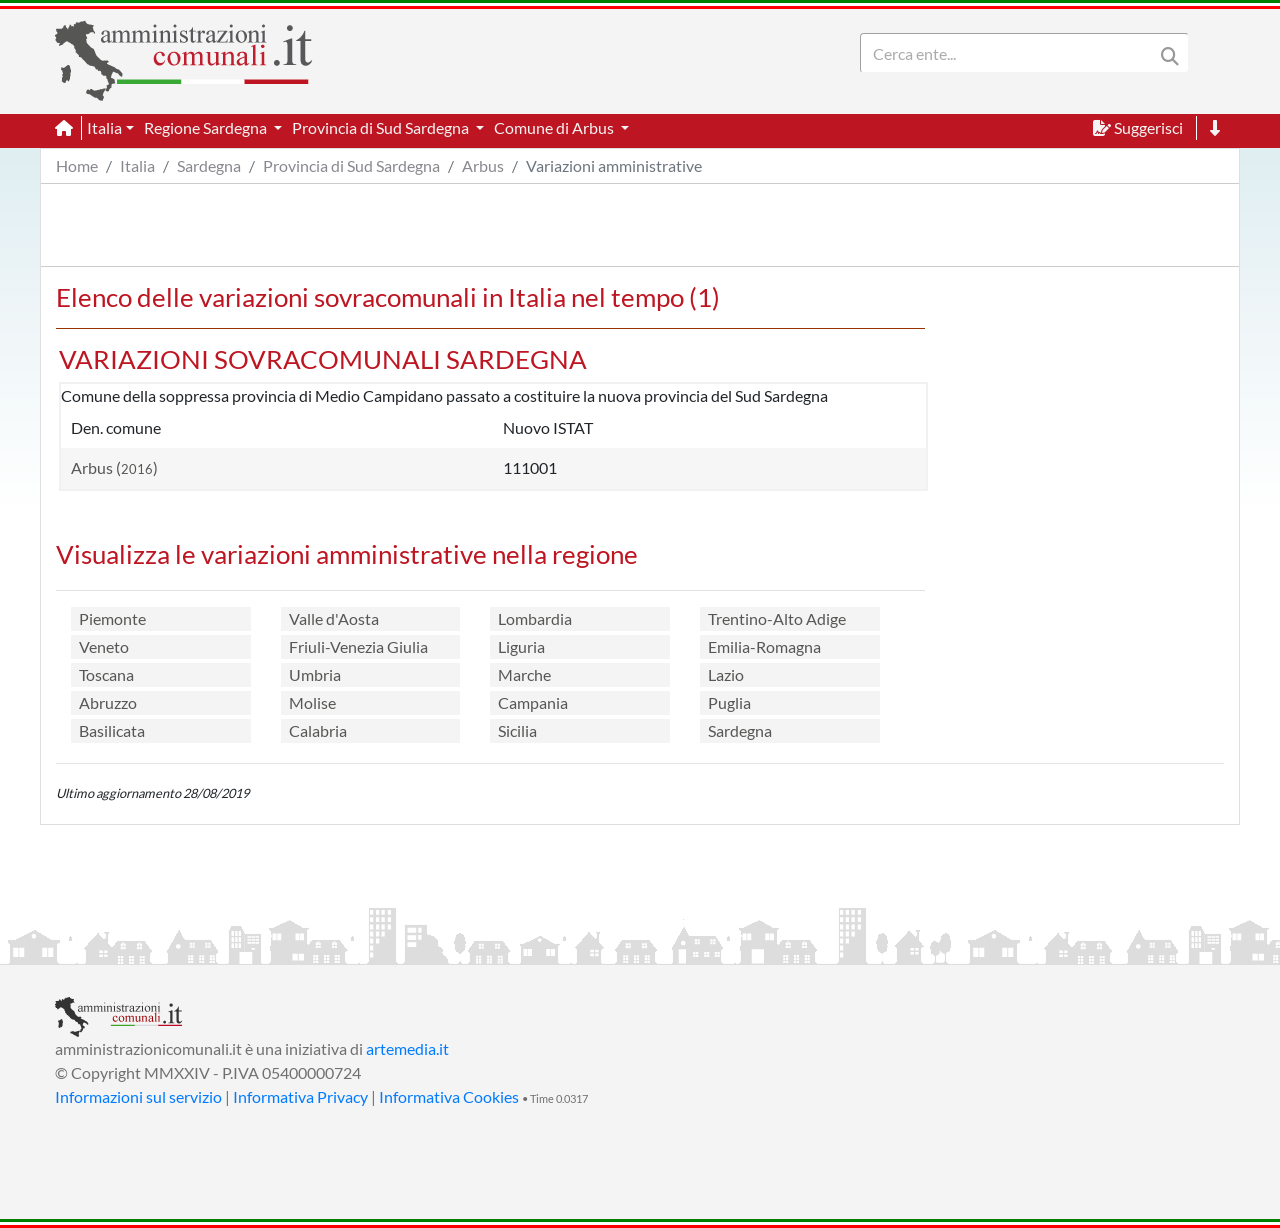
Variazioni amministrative (614, 165)
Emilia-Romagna (764, 646)
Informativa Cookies (449, 1096)
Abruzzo (108, 702)
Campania (533, 702)
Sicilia (517, 730)
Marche (524, 674)
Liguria (521, 646)
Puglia (729, 702)
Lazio (726, 674)
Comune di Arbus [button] (555, 127)
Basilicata (112, 730)
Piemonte (112, 618)
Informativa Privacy (300, 1096)
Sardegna (209, 165)
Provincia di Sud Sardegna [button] (382, 127)
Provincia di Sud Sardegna (351, 165)
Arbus (483, 165)
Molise (312, 702)
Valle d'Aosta (334, 618)
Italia (137, 165)
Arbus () (114, 467)
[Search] (1011, 53)
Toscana (106, 674)
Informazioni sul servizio (138, 1096)
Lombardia (535, 618)
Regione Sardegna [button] (207, 127)
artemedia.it (407, 1048)
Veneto (104, 646)
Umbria (315, 674)
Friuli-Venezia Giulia (358, 646)
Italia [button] (104, 127)
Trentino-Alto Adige (777, 618)
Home (77, 165)
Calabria (318, 730)
